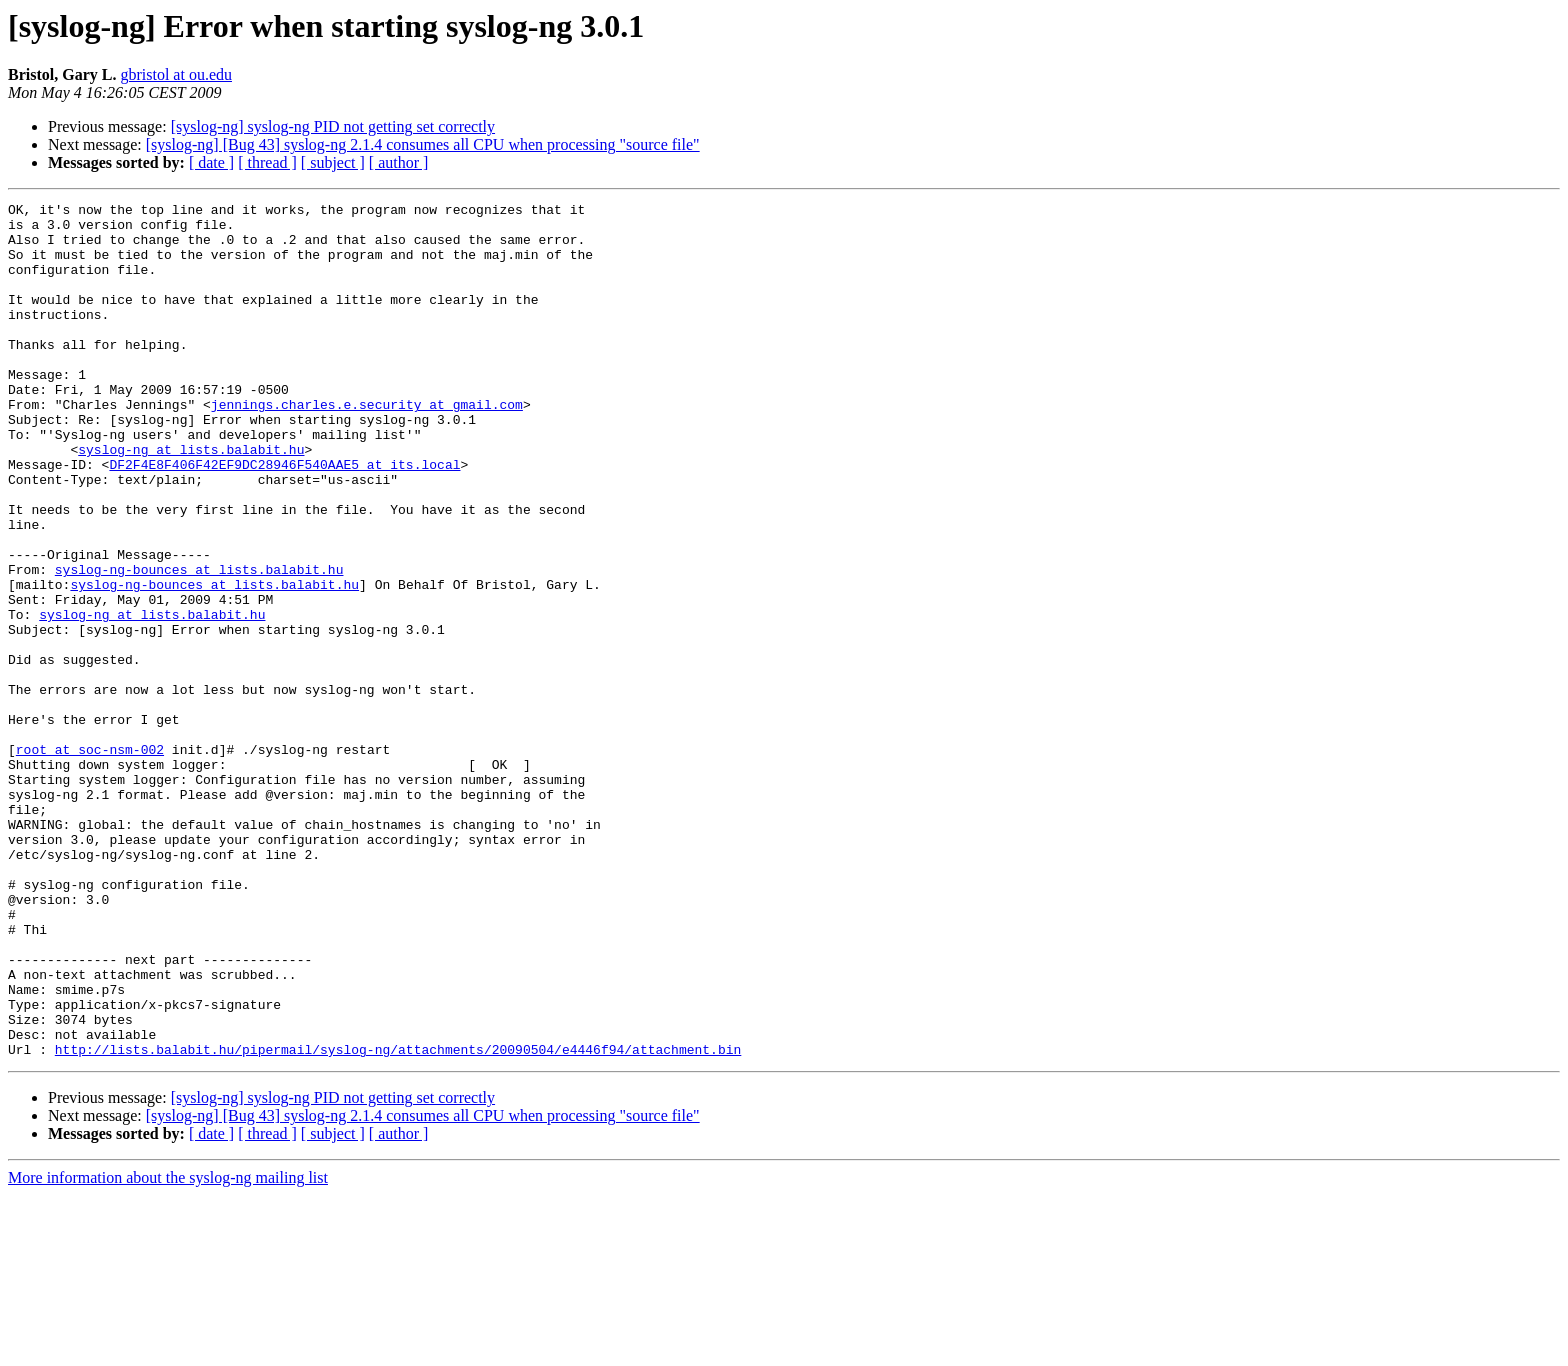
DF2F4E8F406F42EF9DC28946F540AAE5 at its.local (284, 518)
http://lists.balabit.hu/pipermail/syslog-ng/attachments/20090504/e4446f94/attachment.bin (398, 1220)
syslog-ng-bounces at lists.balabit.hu (199, 644)
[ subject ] (333, 162)
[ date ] (211, 162)
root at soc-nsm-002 (90, 860)
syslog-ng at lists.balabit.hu (191, 500)
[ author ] (399, 162)
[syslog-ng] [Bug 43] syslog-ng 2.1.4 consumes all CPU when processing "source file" (423, 144)
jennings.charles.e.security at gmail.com (367, 446)
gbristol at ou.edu (176, 74)
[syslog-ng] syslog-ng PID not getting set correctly (333, 126)
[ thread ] (267, 162)
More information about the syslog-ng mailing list (168, 1348)
